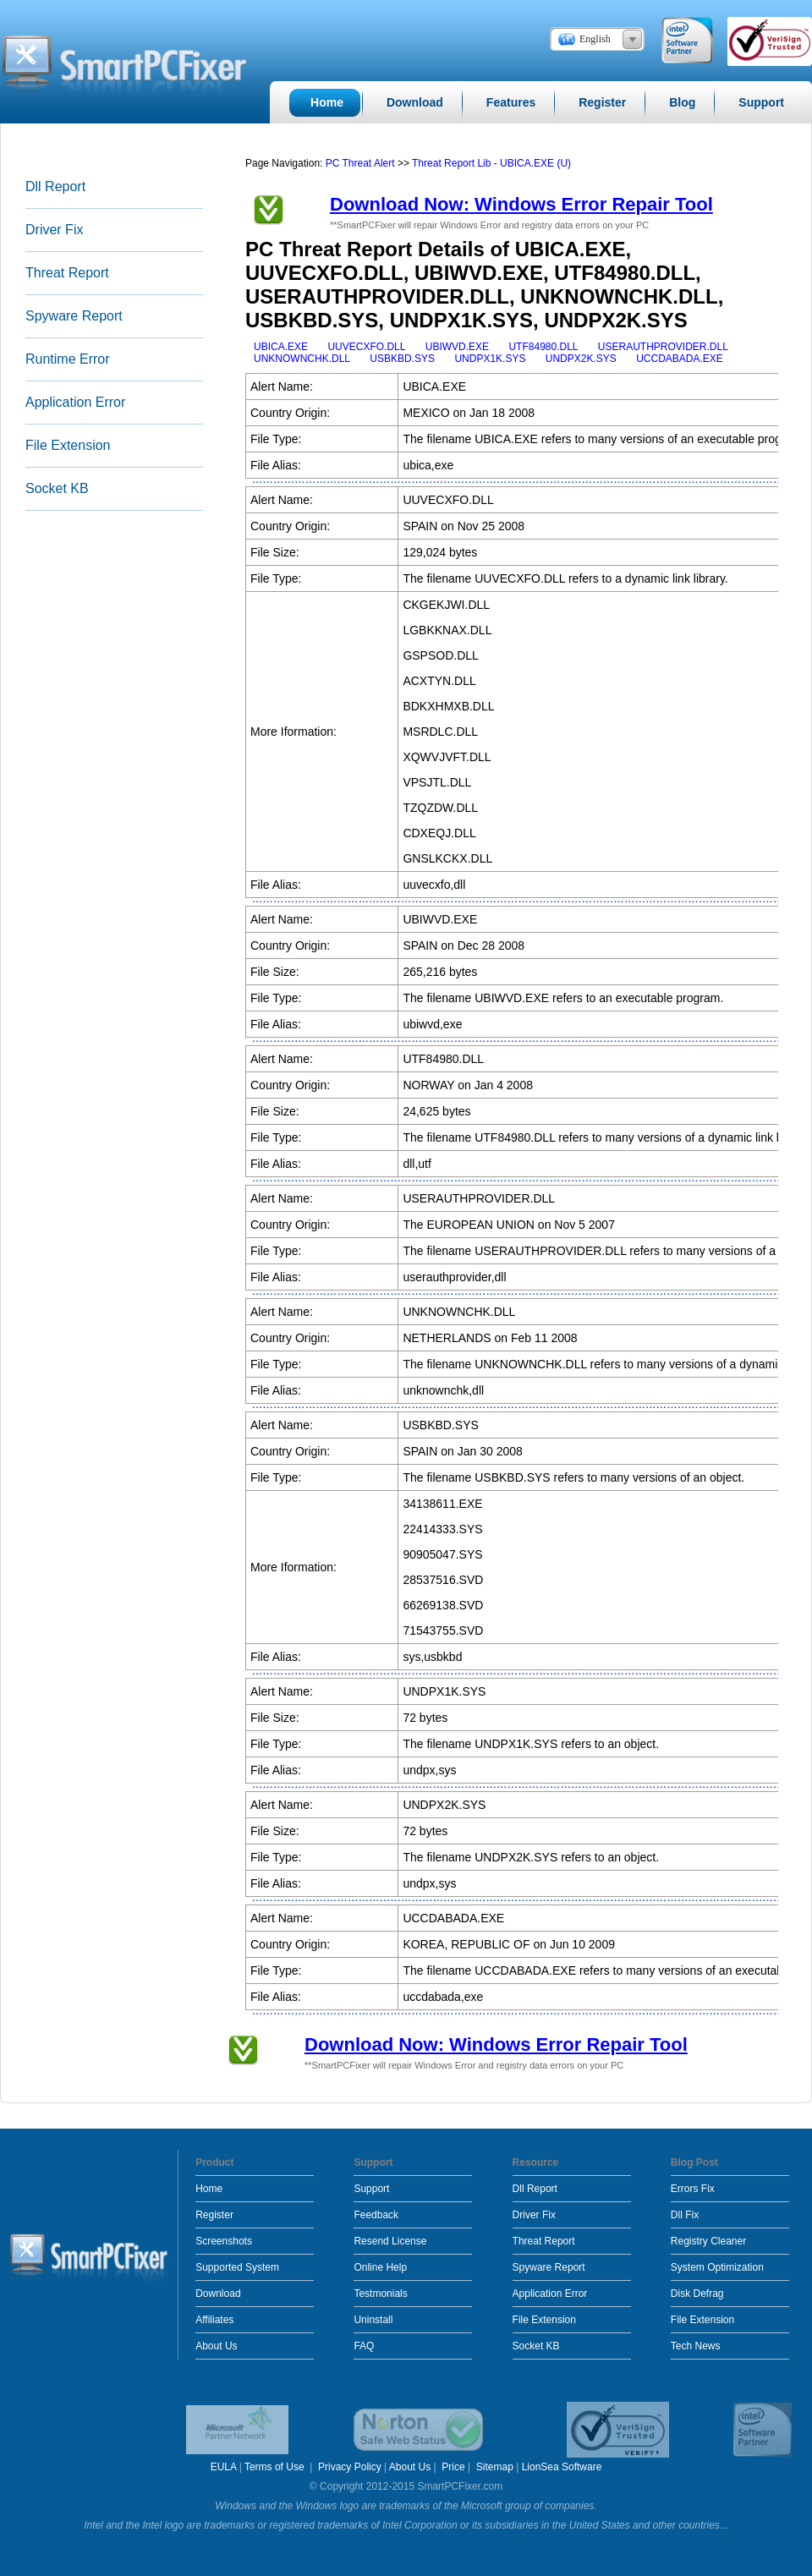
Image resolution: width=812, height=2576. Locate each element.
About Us (216, 2346)
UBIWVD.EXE (457, 347)
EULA (224, 2467)
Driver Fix (54, 229)
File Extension (68, 445)
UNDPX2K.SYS (581, 358)
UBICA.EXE (281, 347)
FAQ (364, 2346)
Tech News (696, 2346)
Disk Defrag (697, 2293)
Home (208, 2189)
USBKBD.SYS (402, 358)
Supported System (237, 2267)
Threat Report (67, 273)
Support (371, 2189)
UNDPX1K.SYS (489, 358)
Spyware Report (74, 316)
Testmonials (380, 2293)
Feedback (376, 2215)
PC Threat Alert (360, 163)
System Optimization (717, 2267)
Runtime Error (67, 359)
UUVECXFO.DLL (366, 347)
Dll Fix (685, 2215)
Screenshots (223, 2241)
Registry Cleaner (708, 2241)
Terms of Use (275, 2467)
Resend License (390, 2241)
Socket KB (57, 488)
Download (217, 2293)
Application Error (75, 402)
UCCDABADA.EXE (679, 358)
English (595, 39)
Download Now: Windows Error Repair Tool (521, 204)
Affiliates (214, 2320)
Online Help (380, 2267)
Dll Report (55, 186)
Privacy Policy (349, 2467)
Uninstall (373, 2320)
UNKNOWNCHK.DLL (302, 358)
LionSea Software (562, 2467)
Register (214, 2215)
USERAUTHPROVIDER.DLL (663, 347)
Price (453, 2467)
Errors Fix (693, 2189)
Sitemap (494, 2467)
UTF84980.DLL (543, 347)
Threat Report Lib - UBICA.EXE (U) (491, 163)
